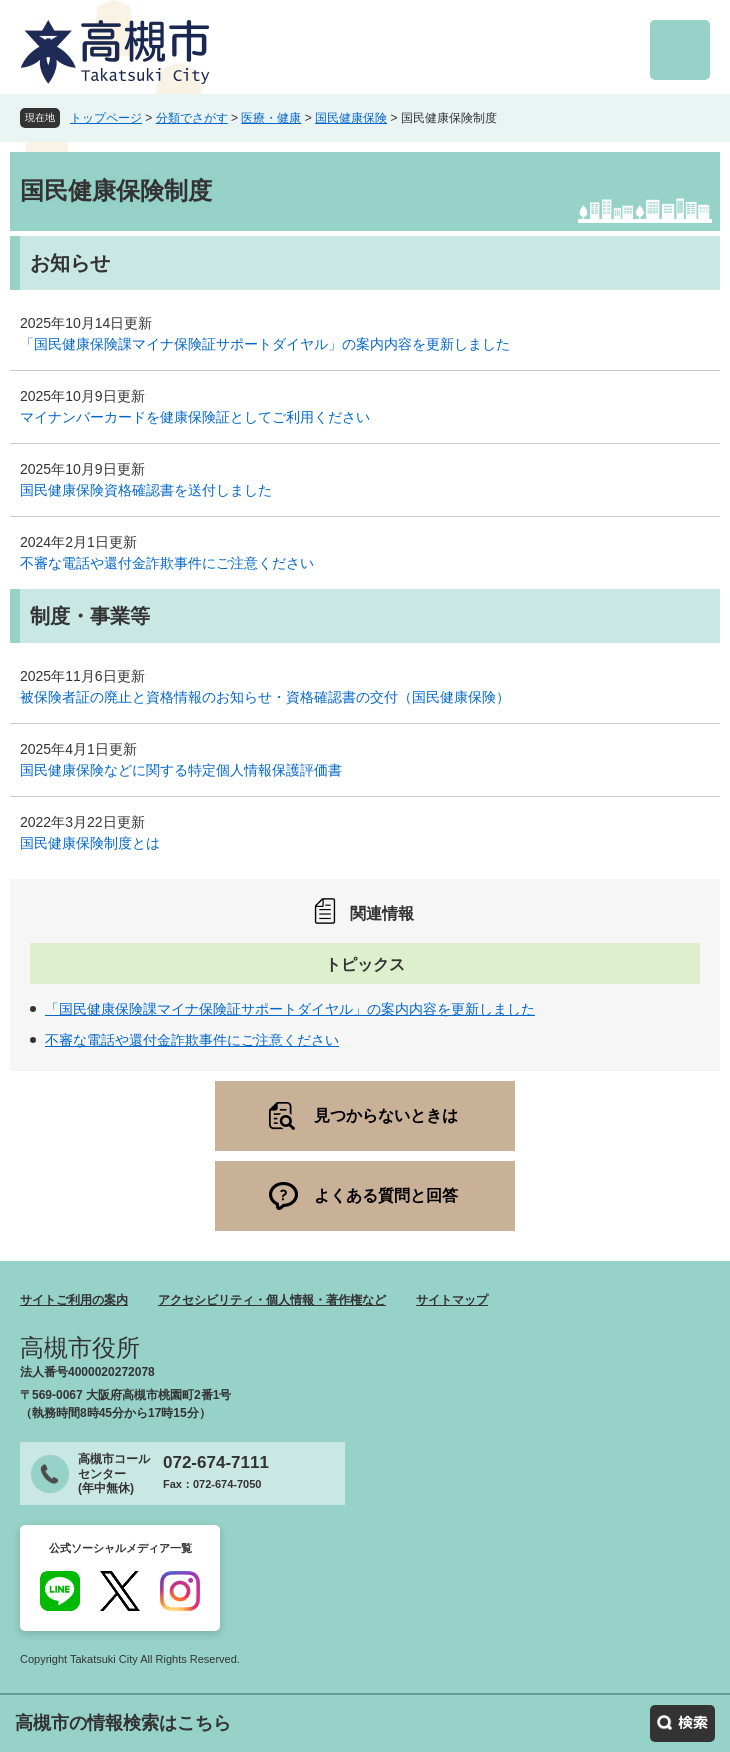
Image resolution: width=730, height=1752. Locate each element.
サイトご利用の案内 (74, 1300)
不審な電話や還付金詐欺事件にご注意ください (167, 563)
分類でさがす (192, 118)
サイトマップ (452, 1300)
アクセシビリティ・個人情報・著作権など (272, 1300)
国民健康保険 (351, 118)
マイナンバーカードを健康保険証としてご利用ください (195, 417)
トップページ (106, 118)
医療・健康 (271, 118)
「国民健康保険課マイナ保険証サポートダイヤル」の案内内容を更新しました (265, 344)
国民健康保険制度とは (90, 843)
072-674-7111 (216, 1462)
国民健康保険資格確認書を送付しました (146, 490)
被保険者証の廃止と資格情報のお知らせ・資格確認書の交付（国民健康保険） (265, 697)
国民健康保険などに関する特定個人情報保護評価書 (181, 770)
